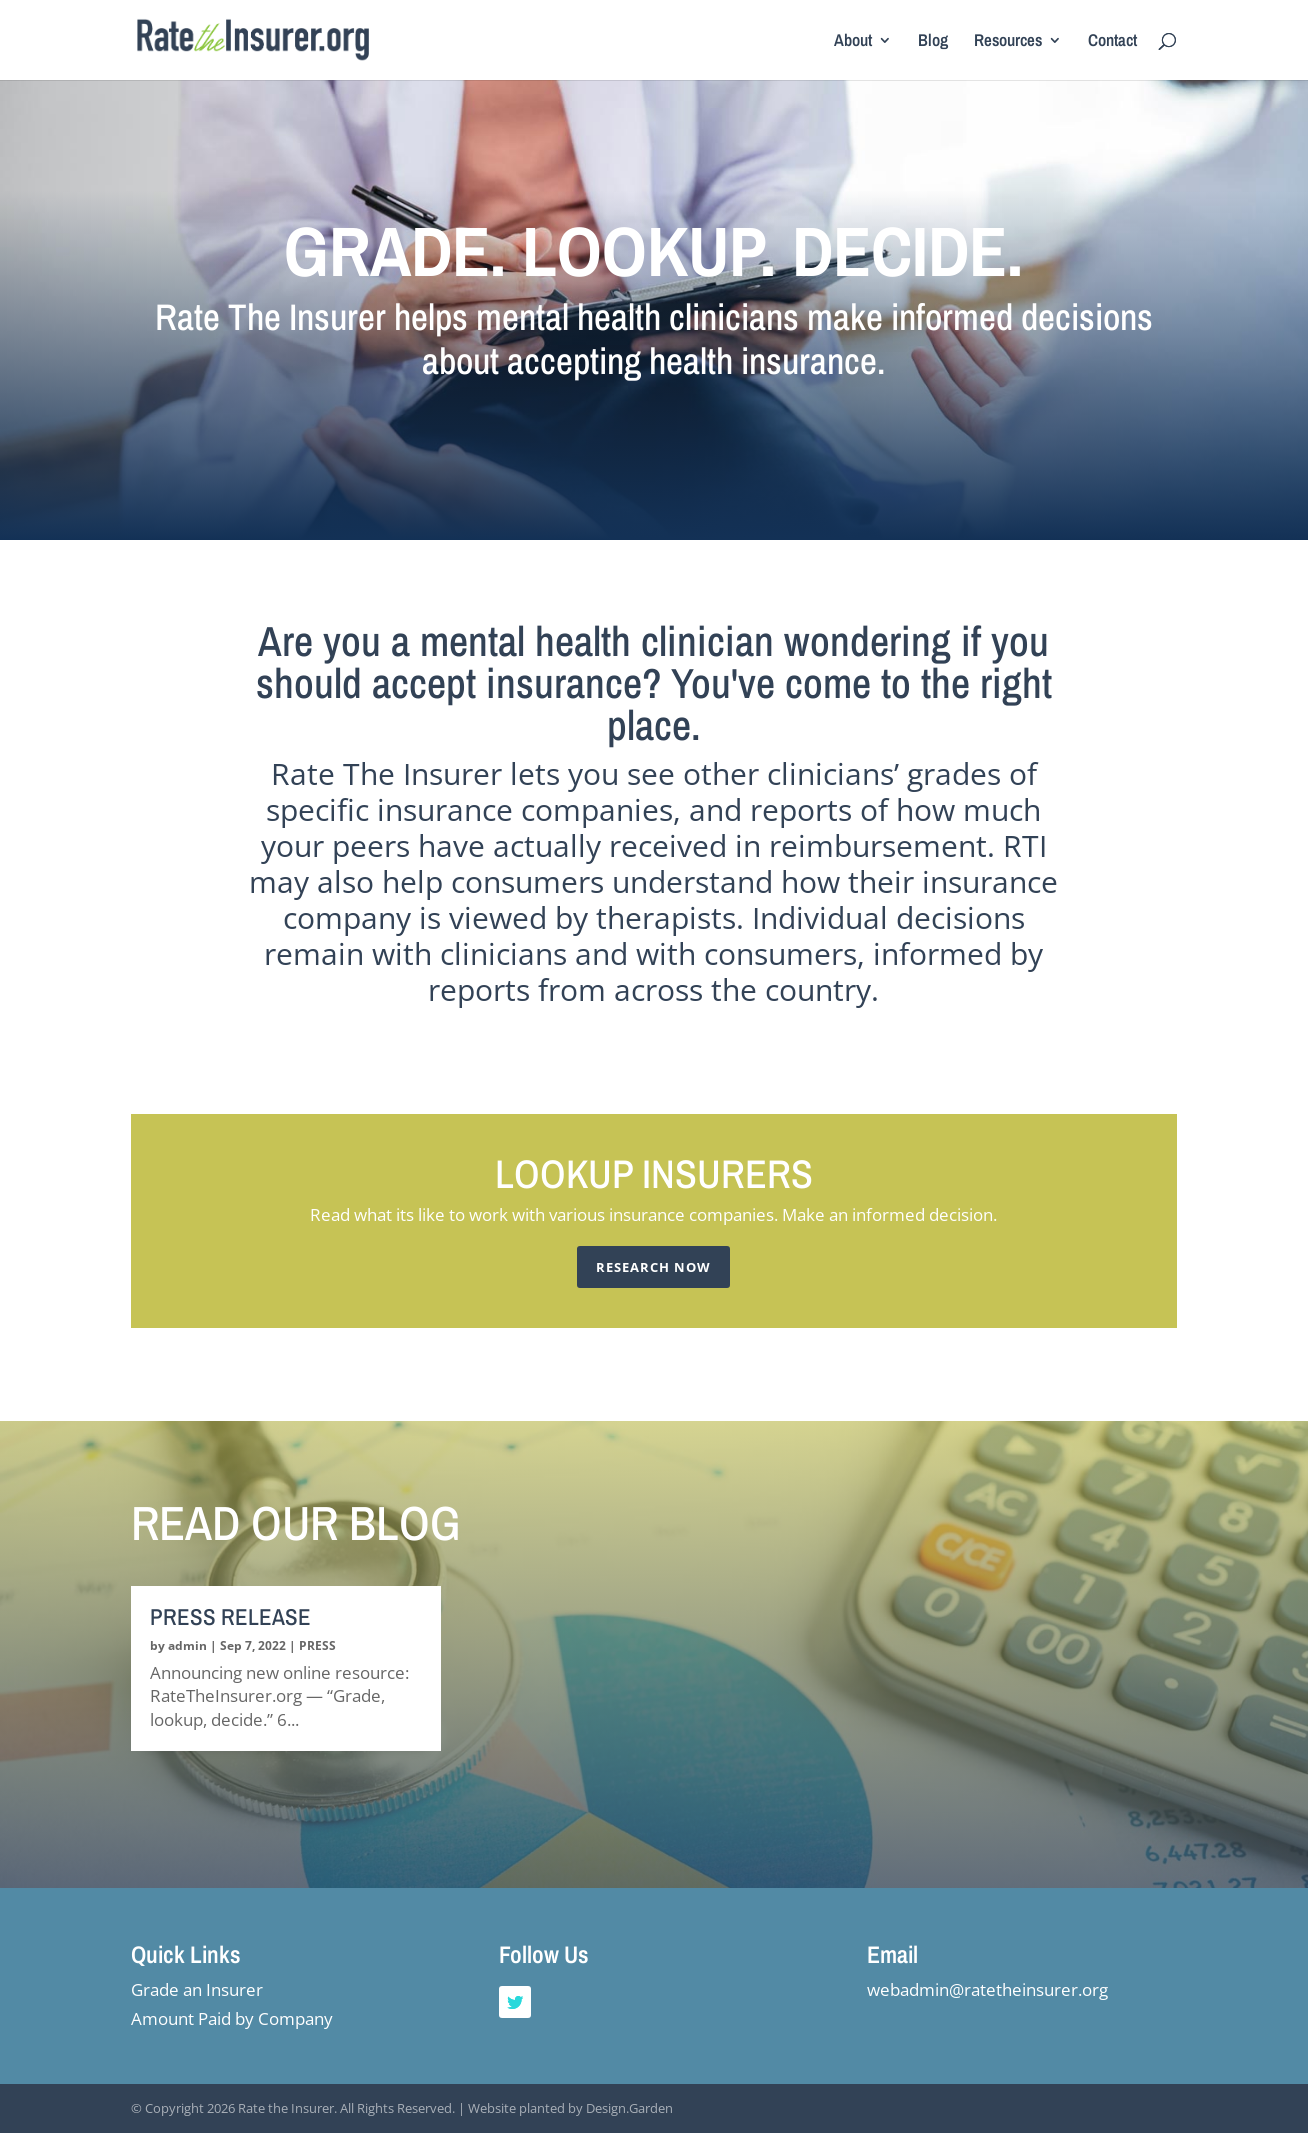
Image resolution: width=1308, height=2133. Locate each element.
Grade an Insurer (197, 1989)
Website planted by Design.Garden (570, 2108)
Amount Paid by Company (232, 2018)
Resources (1008, 42)
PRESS (317, 1645)
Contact (1112, 42)
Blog (933, 42)
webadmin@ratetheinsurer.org (987, 1989)
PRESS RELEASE (230, 1616)
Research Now (653, 1267)
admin (187, 1645)
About (853, 42)
